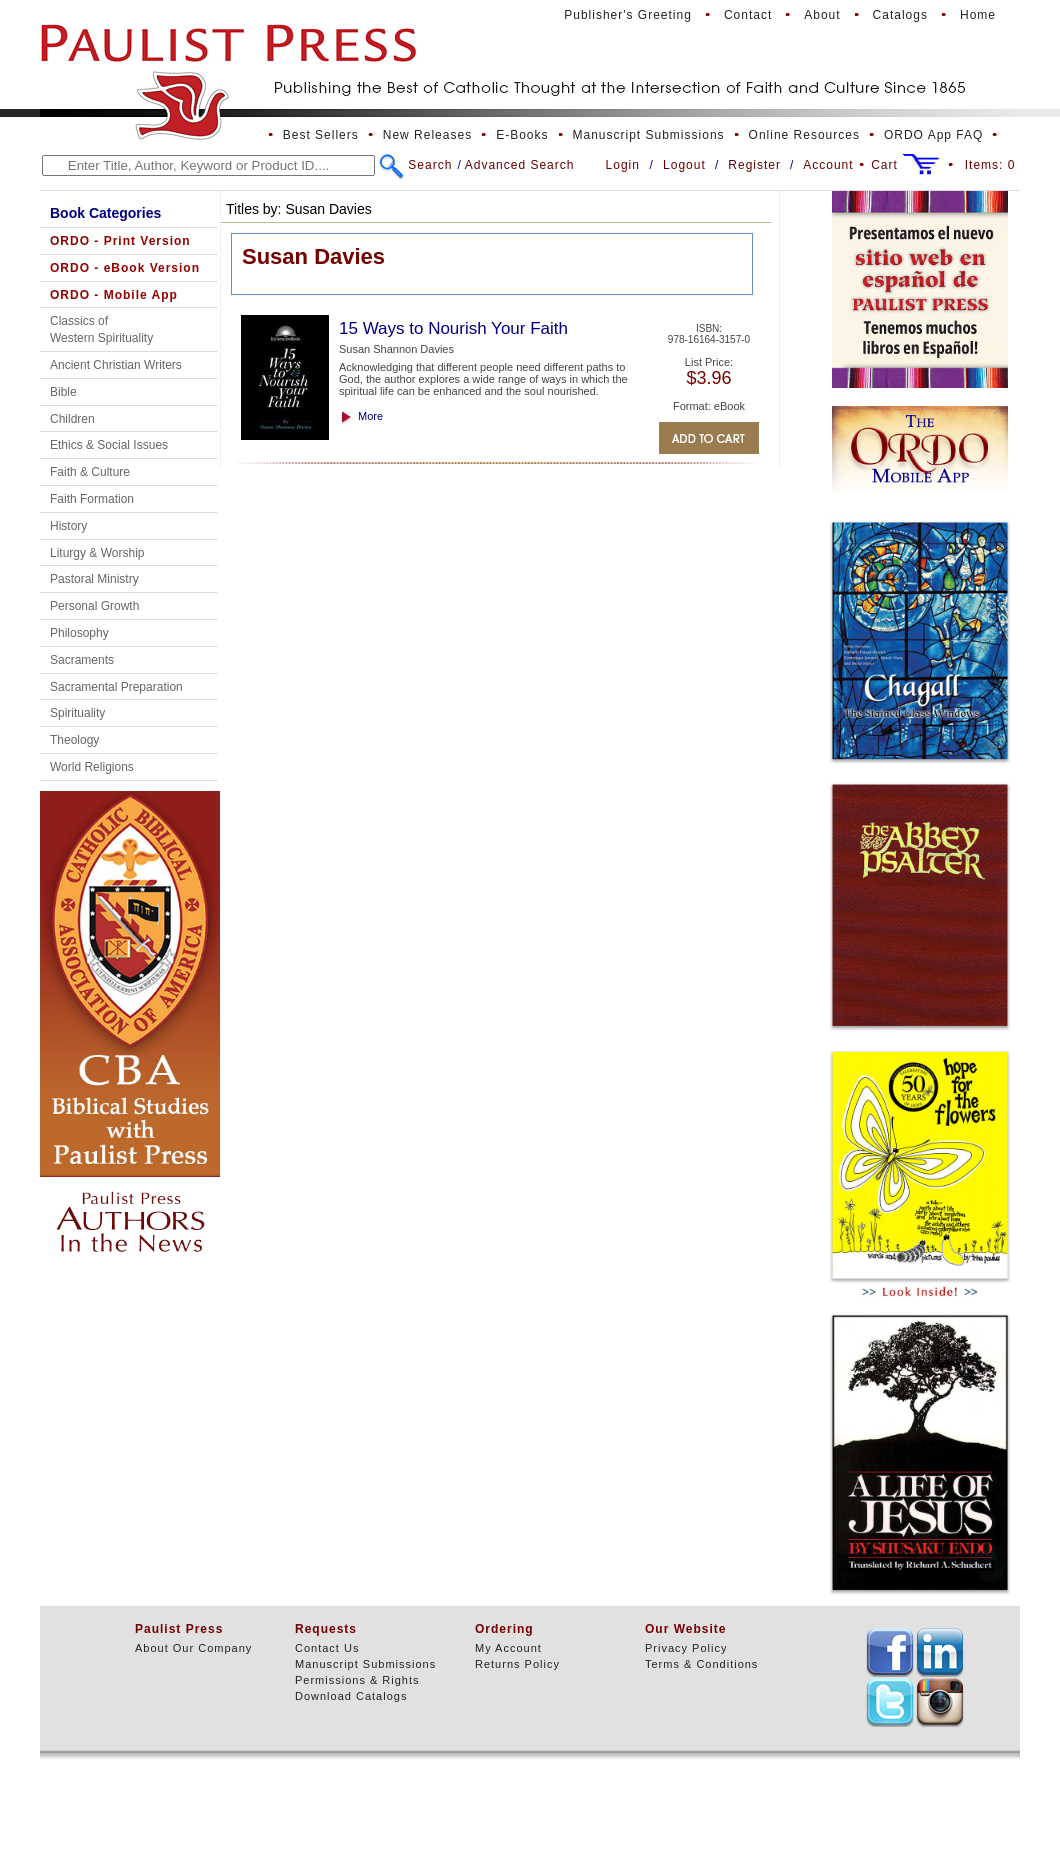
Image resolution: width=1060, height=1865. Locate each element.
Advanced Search (520, 165)
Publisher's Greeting (628, 15)
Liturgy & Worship (97, 553)
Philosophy (79, 633)
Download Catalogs (351, 1696)
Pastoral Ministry (94, 579)
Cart (884, 165)
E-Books (522, 135)
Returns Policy (517, 1664)
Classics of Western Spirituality (101, 329)
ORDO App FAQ (933, 135)
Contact (748, 15)
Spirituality (77, 713)
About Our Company (193, 1648)
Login (623, 165)
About (822, 15)
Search (430, 165)
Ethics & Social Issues (109, 445)
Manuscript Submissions (649, 135)
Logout (684, 165)
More (370, 416)
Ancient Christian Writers (116, 365)
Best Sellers (321, 135)
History (68, 526)
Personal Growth (94, 606)
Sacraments (82, 660)
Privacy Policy (686, 1648)
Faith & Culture (90, 472)
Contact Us (327, 1648)
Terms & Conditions (701, 1664)
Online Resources (804, 135)
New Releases (427, 135)
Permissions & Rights (357, 1680)
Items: (990, 165)
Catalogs (900, 15)
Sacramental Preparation (116, 687)
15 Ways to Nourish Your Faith (453, 328)
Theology (74, 740)
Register (754, 165)
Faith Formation (92, 499)
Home (978, 15)
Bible (63, 392)
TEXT (890, 1652)
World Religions (92, 767)
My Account (508, 1648)
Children (72, 419)
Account (828, 165)
